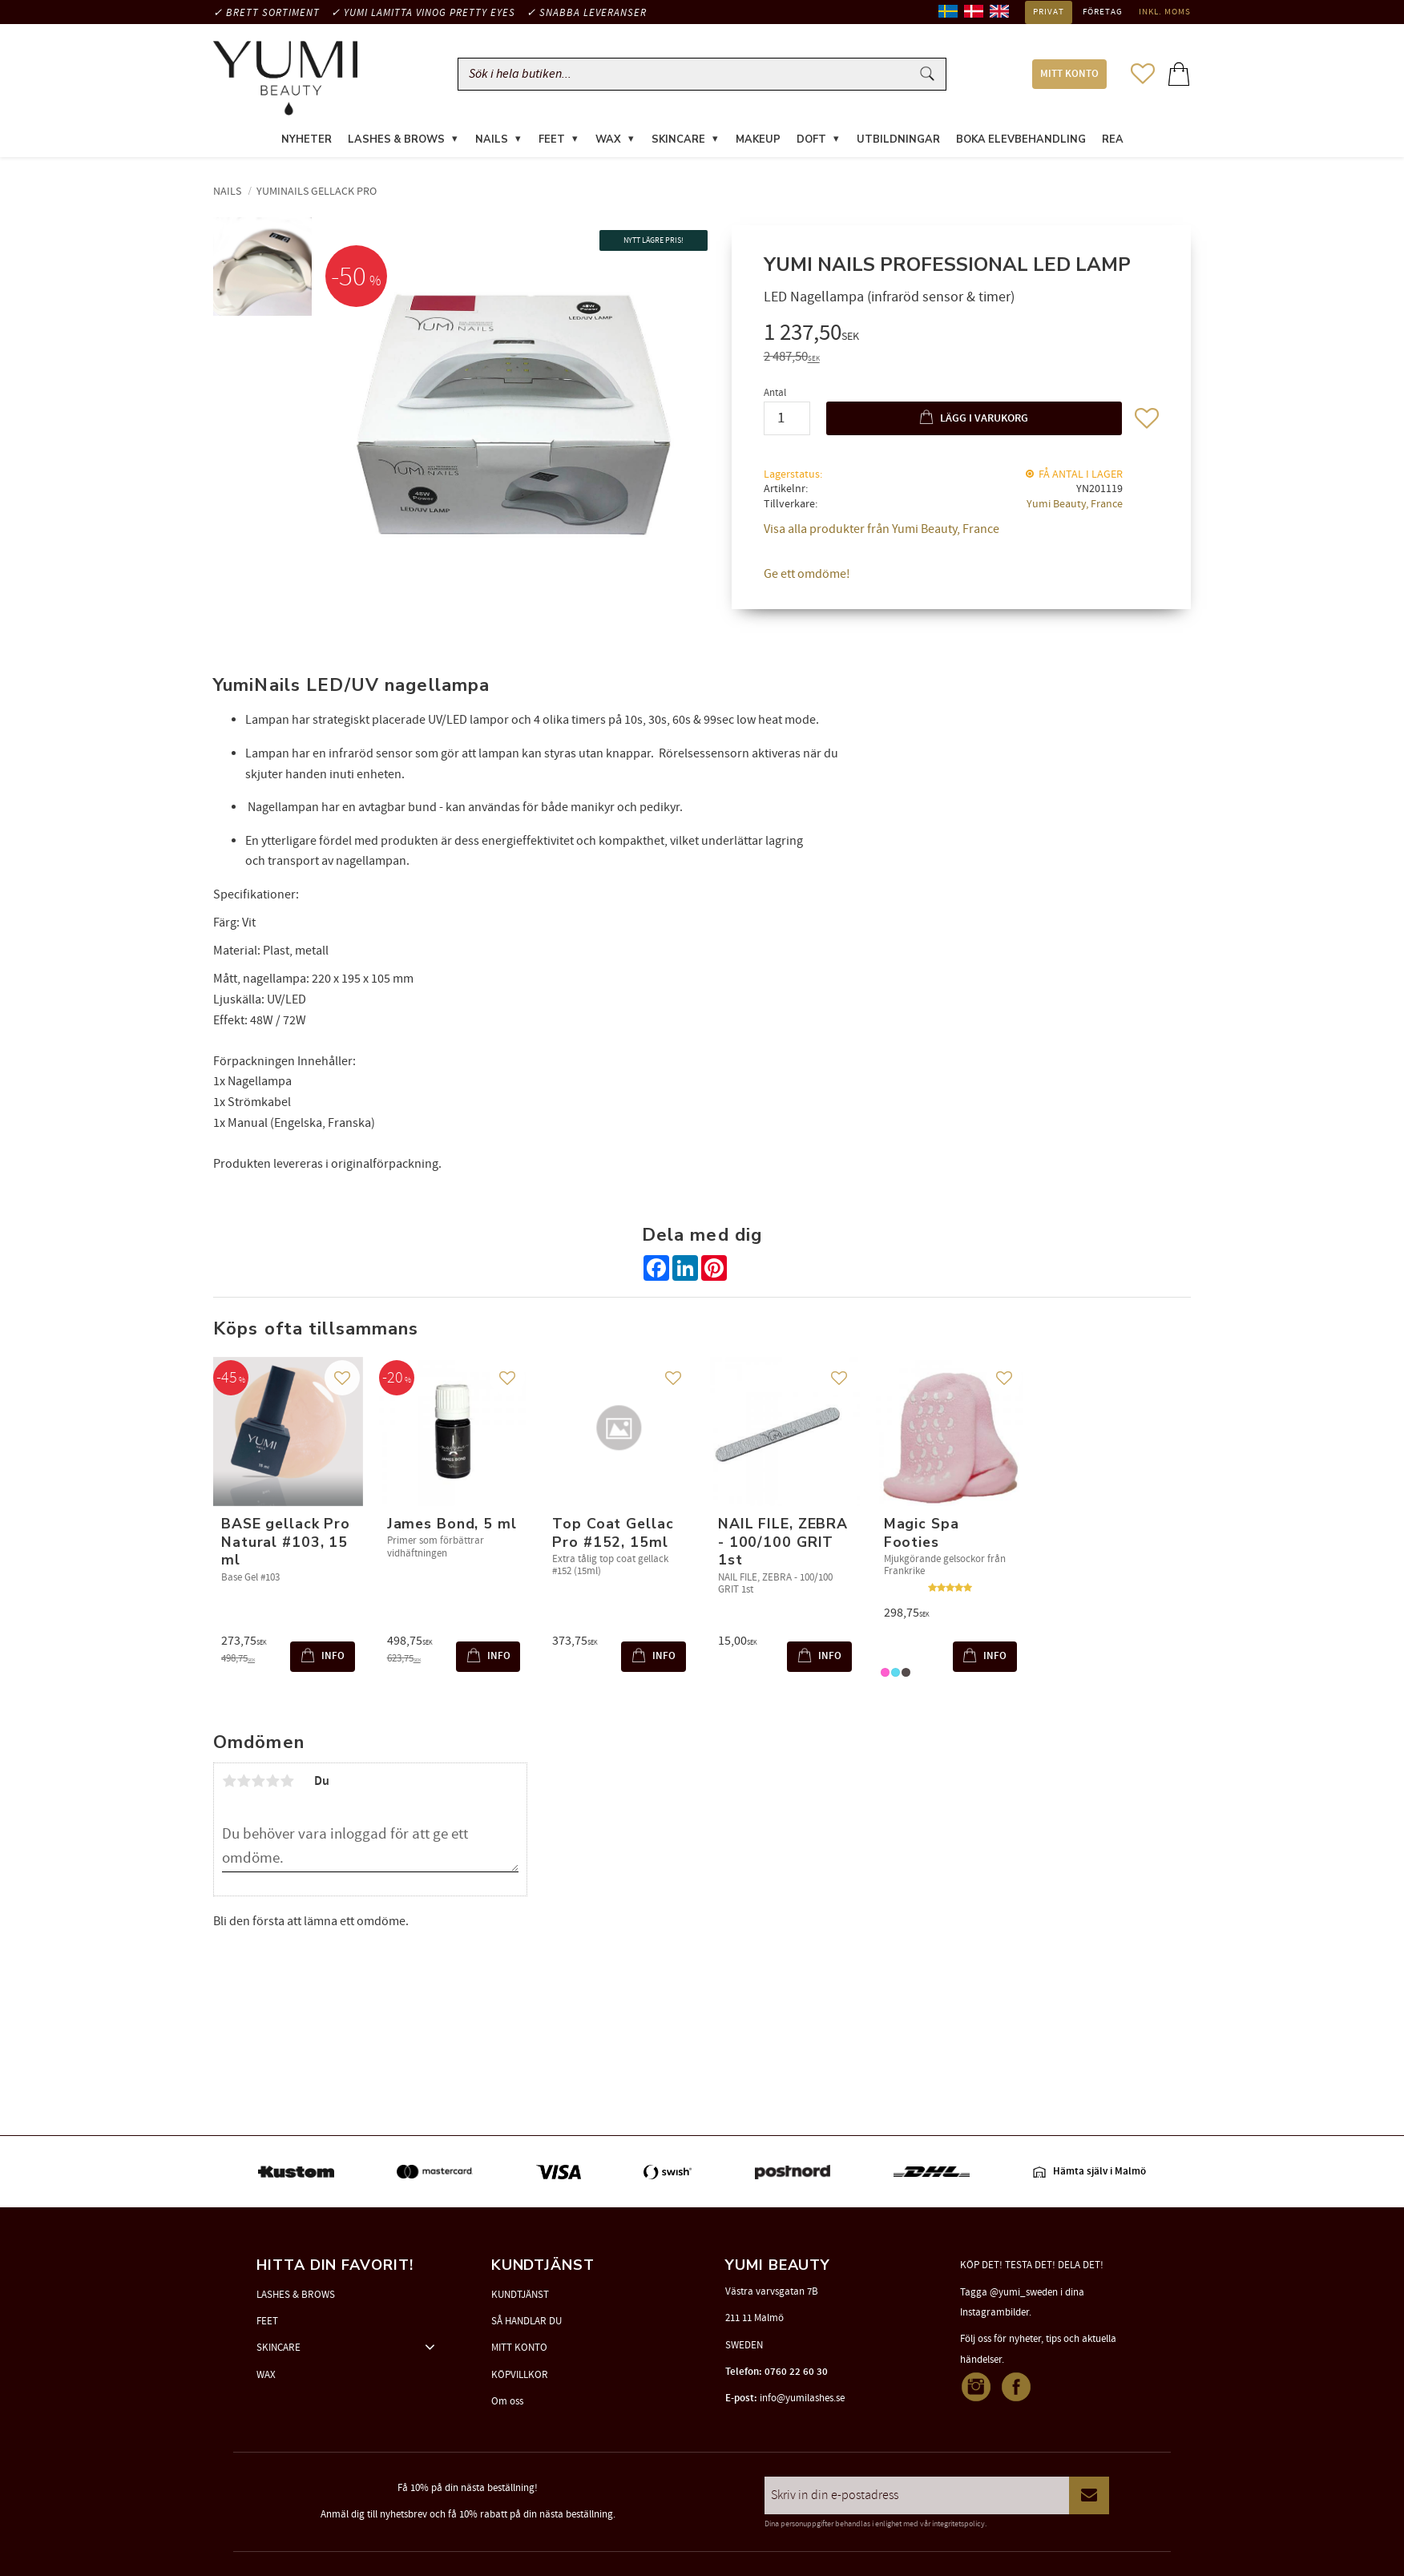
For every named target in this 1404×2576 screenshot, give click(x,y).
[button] (1143, 74)
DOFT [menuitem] (811, 139)
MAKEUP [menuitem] (758, 139)
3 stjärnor (258, 1781)
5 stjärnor (287, 1781)
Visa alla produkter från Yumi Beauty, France (881, 530)
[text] (961, 336)
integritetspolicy (958, 2524)
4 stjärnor (272, 1781)
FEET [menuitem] (552, 139)
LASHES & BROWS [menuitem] (396, 139)
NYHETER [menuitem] (306, 139)
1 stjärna (229, 1781)
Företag (1103, 12)
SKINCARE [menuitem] (678, 139)
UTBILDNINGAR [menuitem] (898, 139)
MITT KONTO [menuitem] (1069, 74)
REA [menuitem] (1113, 139)
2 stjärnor (243, 1781)
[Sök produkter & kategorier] (687, 74)
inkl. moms (1165, 12)
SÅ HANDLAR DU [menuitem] (526, 2321)
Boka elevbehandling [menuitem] (1021, 139)
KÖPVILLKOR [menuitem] (519, 2374)
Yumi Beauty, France (1075, 503)
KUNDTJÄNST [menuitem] (520, 2294)
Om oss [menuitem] (507, 2401)
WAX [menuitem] (608, 139)
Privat (1048, 12)
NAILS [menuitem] (491, 139)
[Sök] (927, 74)
